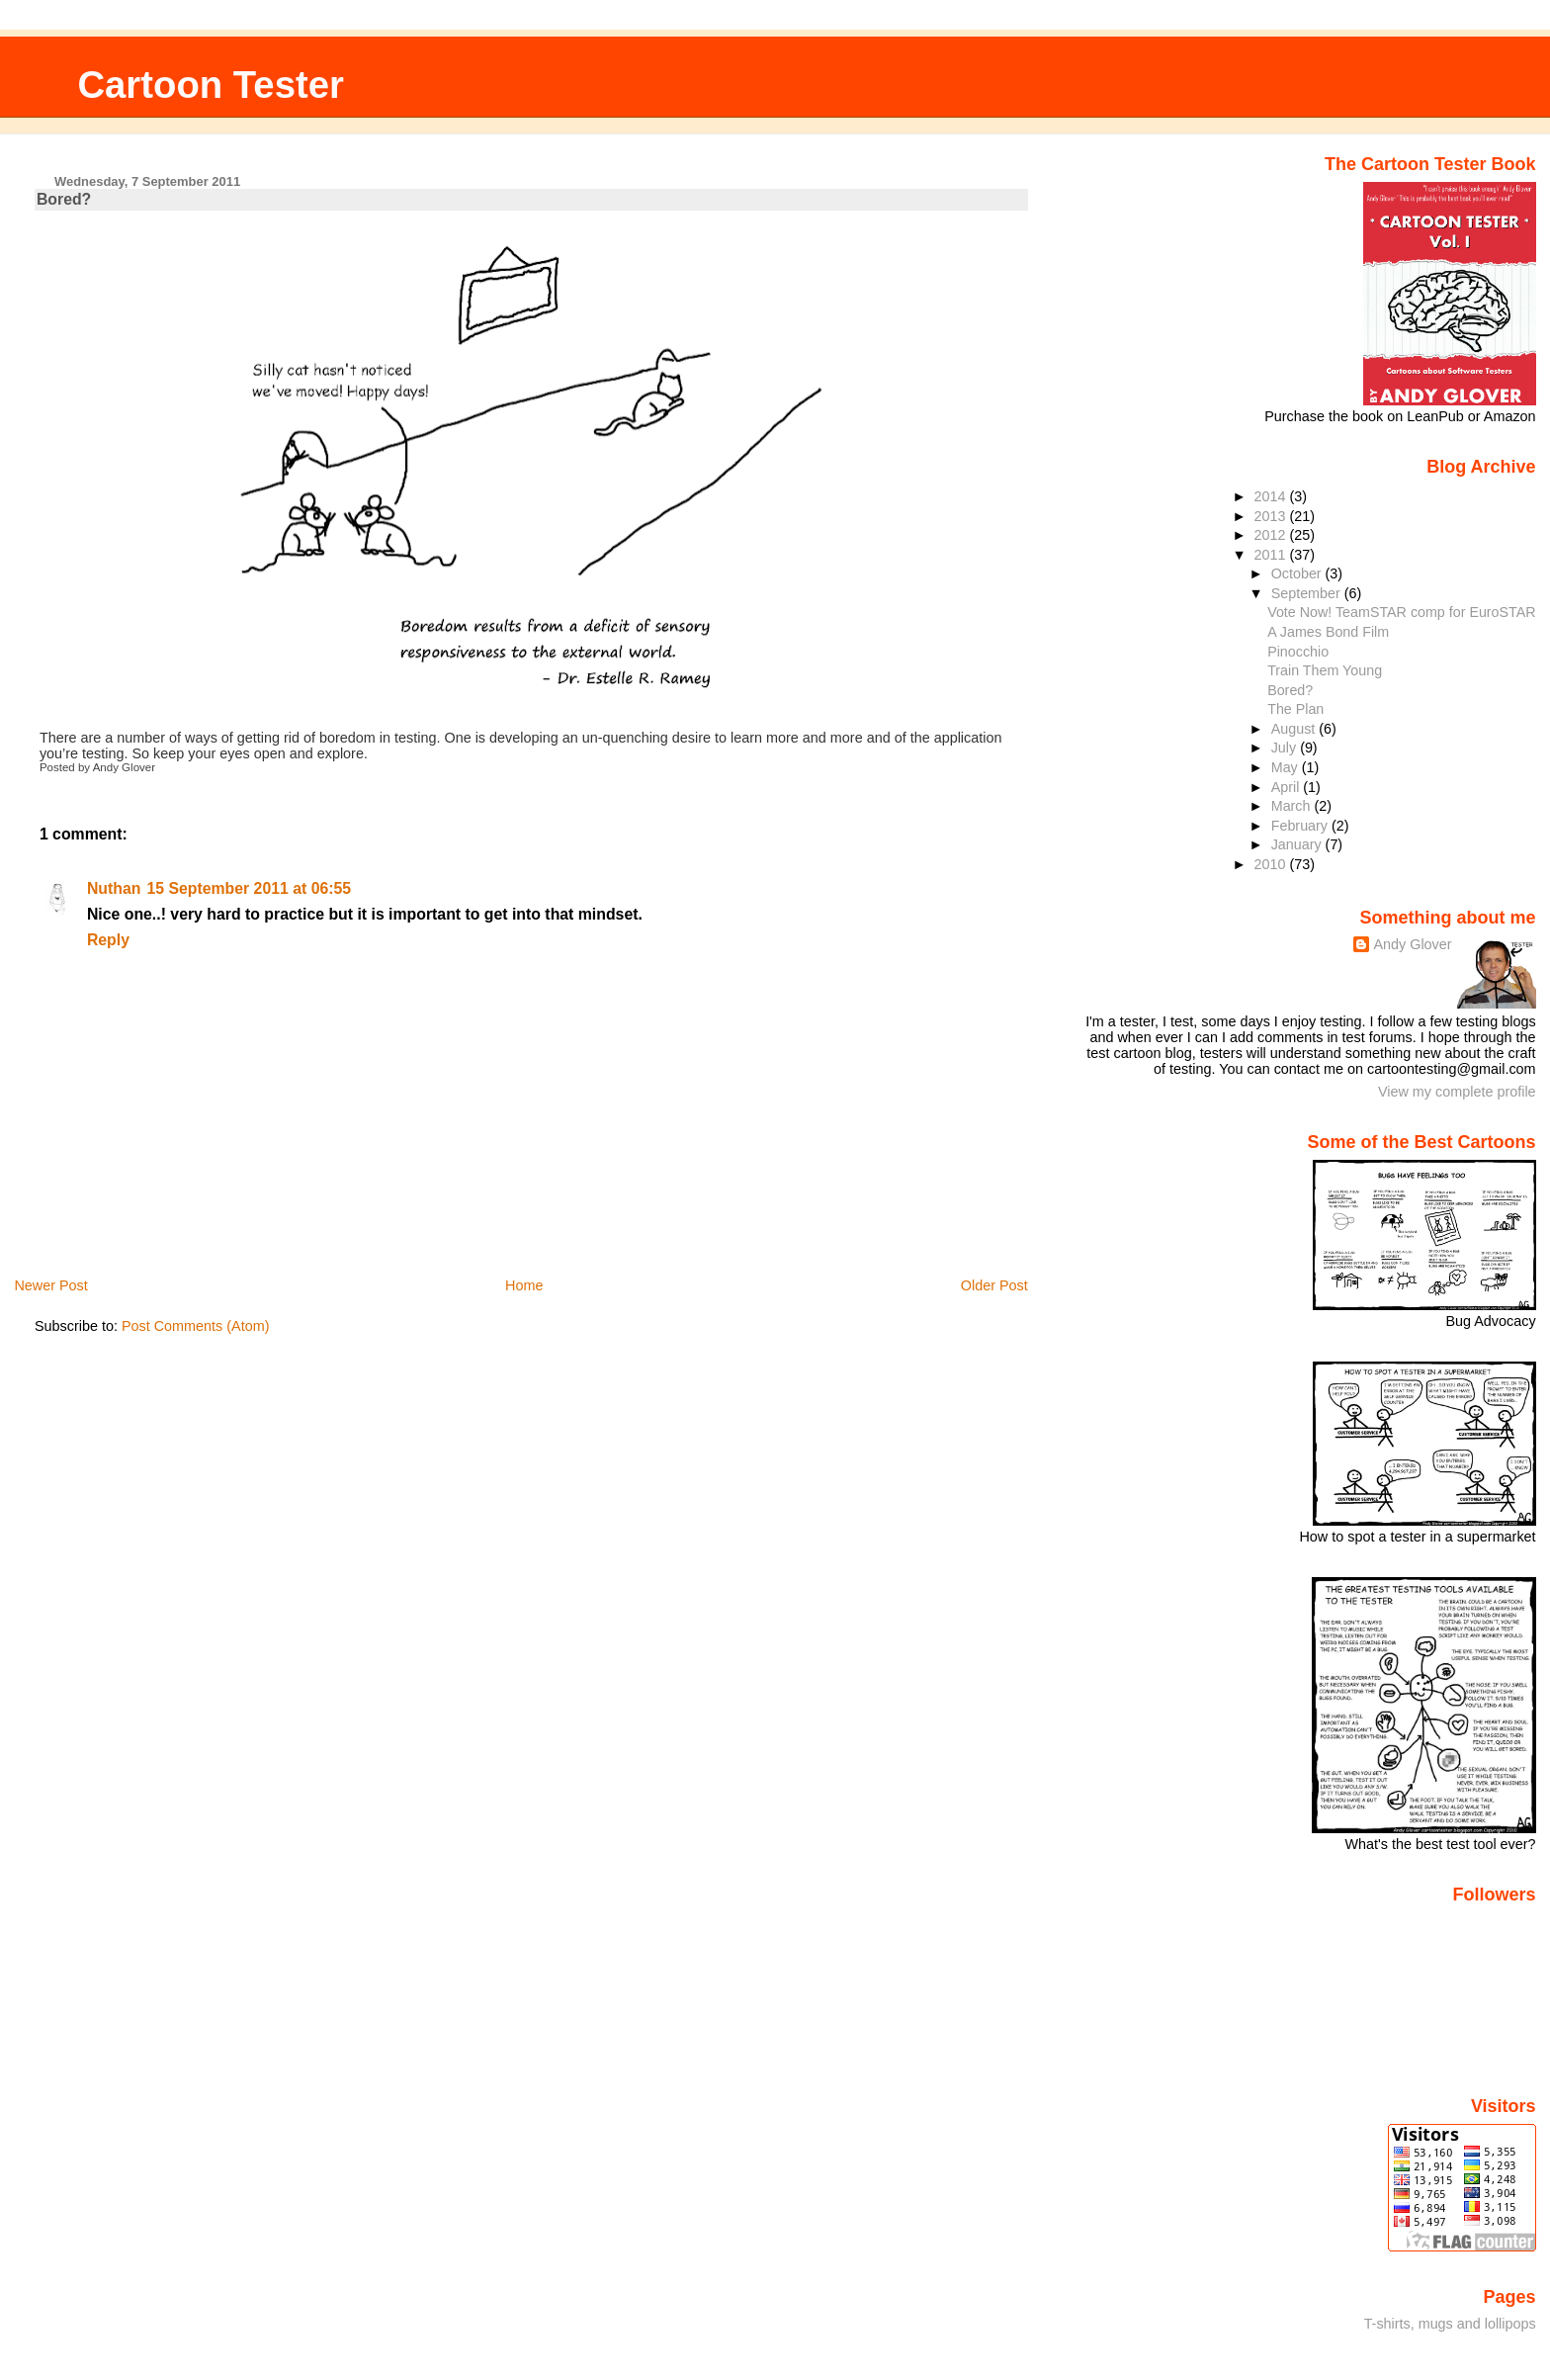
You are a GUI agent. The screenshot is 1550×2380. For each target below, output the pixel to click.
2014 (1272, 496)
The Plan (1295, 709)
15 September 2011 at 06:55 (248, 888)
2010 (1272, 864)
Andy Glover (1412, 944)
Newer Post (50, 1285)
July (1285, 747)
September (1307, 593)
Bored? (64, 199)
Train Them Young (1324, 670)
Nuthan (114, 888)
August (1295, 729)
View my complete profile (1457, 1092)
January (1298, 844)
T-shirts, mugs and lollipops (1450, 2324)
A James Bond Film (1328, 632)
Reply (108, 939)
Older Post (994, 1285)
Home (524, 1285)
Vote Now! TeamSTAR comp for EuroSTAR (1401, 612)
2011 (1272, 555)
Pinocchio (1298, 652)
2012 (1272, 535)
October (1298, 573)
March (1293, 806)
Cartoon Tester (210, 84)
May (1286, 767)
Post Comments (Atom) (196, 1326)
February (1301, 826)
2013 (1272, 516)
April (1287, 787)
